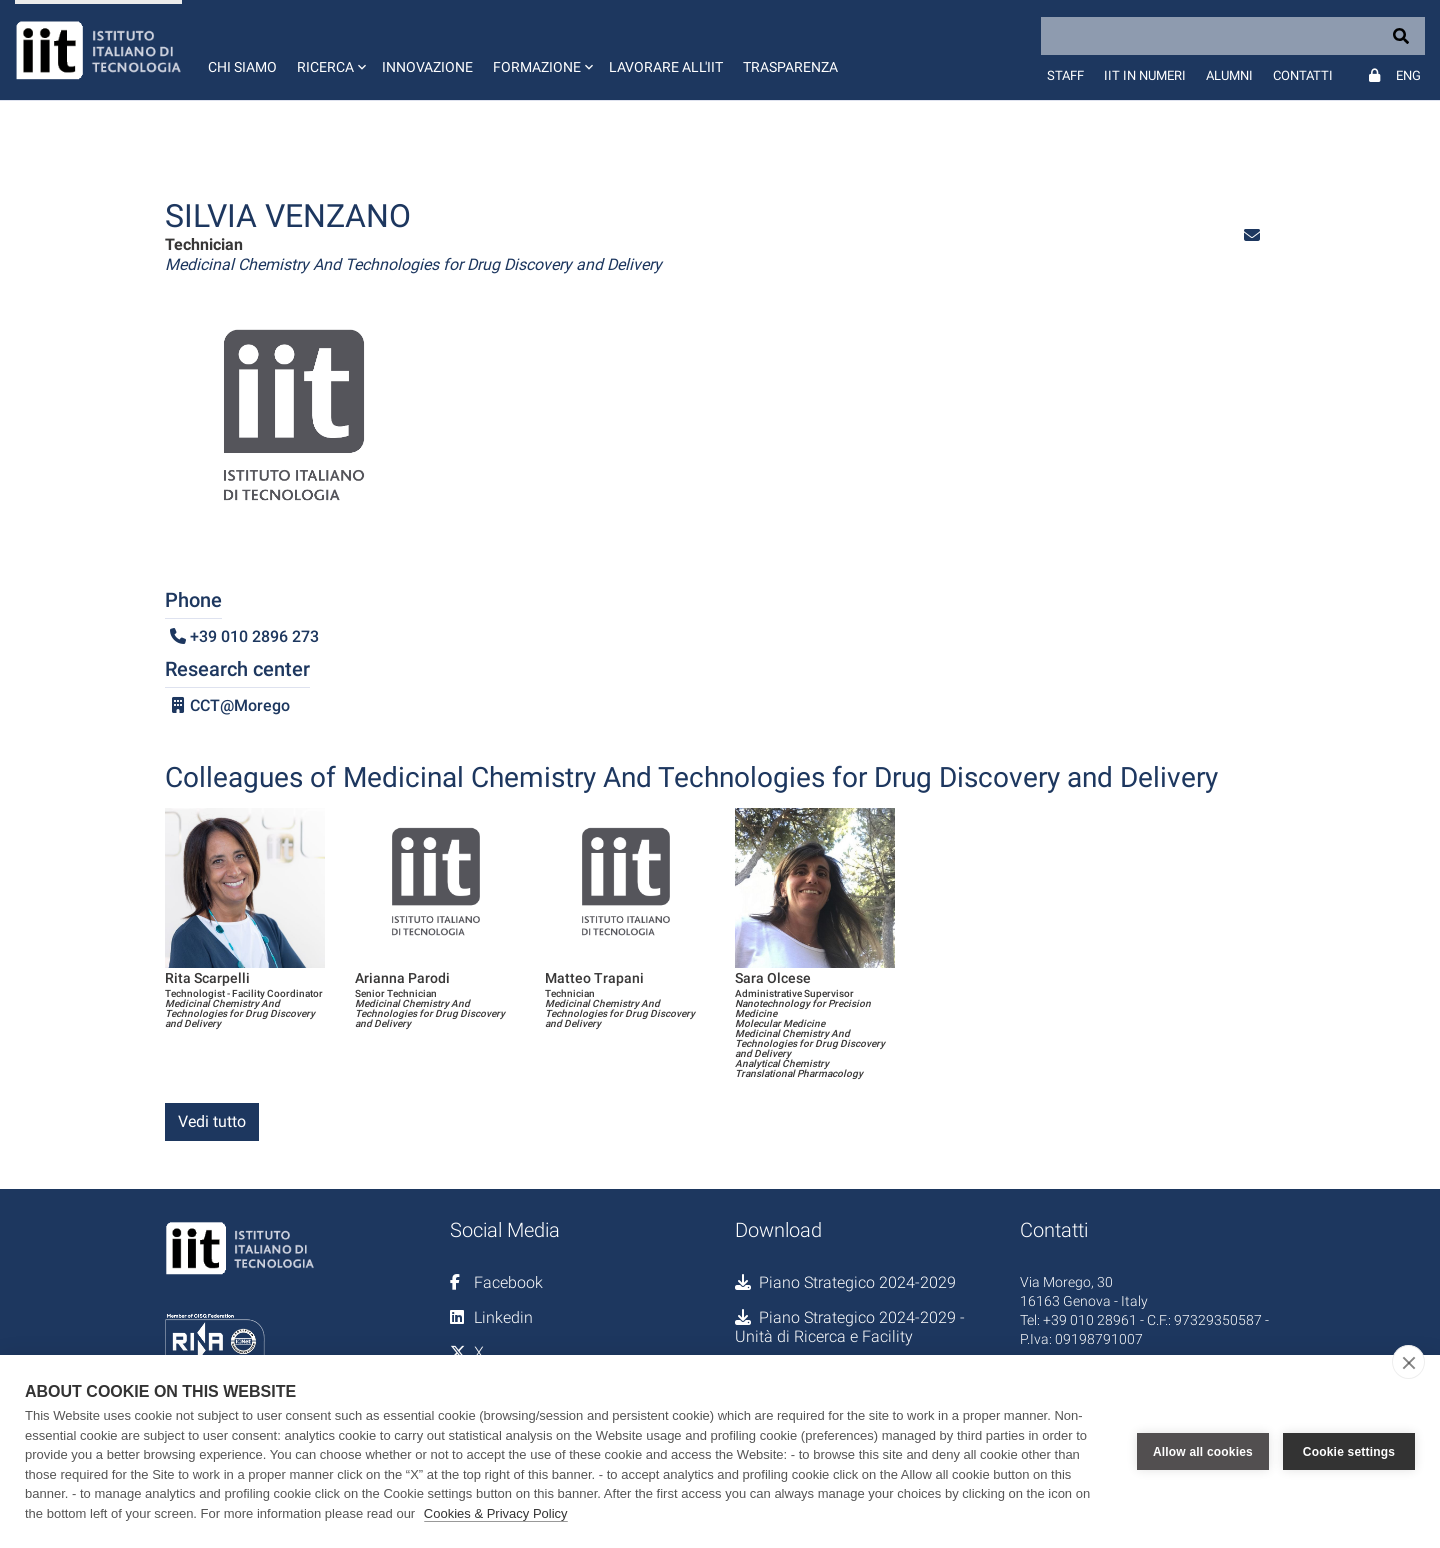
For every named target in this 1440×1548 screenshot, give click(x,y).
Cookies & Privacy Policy (496, 1513)
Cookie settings (1349, 1452)
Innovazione (427, 67)
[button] (329, 50)
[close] (1408, 1362)
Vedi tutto (212, 1121)
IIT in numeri (1145, 75)
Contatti (1303, 75)
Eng (1408, 75)
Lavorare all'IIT (666, 67)
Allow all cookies (1203, 1452)
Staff (1065, 75)
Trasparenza (790, 67)
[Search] (1233, 36)
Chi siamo (242, 67)
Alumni (1229, 75)
